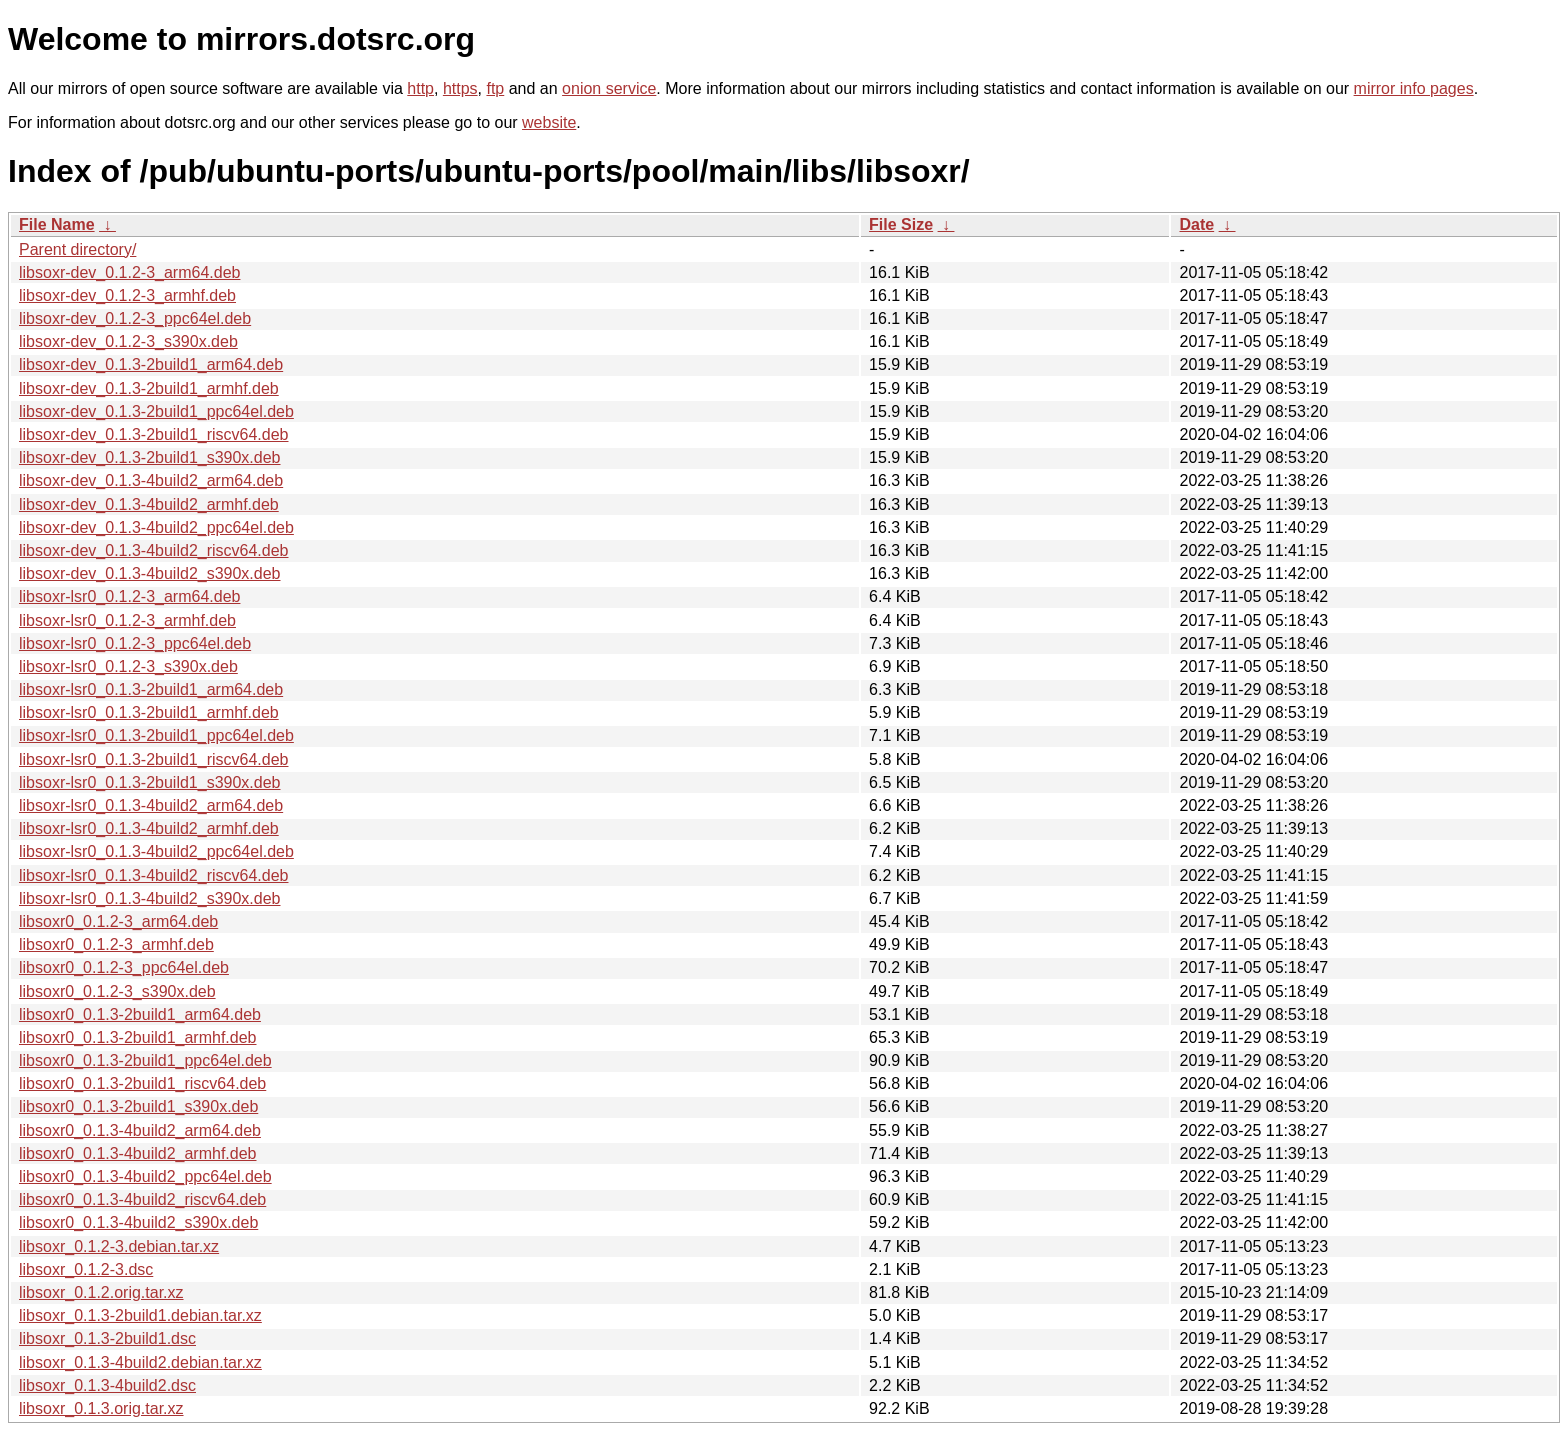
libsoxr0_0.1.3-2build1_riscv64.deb (142, 1083)
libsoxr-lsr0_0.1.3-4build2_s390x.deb (150, 898)
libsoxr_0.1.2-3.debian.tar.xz (119, 1246)
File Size (901, 224)
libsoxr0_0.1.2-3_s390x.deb (117, 991)
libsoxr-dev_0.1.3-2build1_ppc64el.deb (156, 411)
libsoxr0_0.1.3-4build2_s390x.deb (138, 1222)
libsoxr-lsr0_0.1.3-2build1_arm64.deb (151, 689)
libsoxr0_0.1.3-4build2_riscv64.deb (142, 1199)
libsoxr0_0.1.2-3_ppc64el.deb (124, 967)
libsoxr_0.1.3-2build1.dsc (107, 1338)
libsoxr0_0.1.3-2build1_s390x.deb (138, 1106)
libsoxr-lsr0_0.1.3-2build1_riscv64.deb (153, 759)
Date (1196, 224)
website (549, 122)
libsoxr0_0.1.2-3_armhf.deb (116, 944)
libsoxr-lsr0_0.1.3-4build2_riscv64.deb (153, 875)
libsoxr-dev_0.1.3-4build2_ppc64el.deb (156, 527)
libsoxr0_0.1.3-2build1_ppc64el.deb (145, 1060)
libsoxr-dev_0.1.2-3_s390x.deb (128, 341)
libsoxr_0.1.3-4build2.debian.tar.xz (140, 1362)
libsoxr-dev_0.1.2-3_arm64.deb (129, 272)
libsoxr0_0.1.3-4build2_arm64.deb (140, 1130)
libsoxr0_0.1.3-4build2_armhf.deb (137, 1153)
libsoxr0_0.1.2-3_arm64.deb (118, 921)
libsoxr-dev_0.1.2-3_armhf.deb (127, 295)
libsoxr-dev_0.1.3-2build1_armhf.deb (149, 388)
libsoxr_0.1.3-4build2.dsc (107, 1385)
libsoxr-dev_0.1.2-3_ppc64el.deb (135, 318)
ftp (495, 88)
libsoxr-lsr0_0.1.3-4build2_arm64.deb (151, 805)
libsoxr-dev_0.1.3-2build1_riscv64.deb (154, 434)
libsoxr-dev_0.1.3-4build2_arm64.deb (151, 480)
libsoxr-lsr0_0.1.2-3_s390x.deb (128, 666)
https (460, 88)
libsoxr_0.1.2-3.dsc (86, 1269)
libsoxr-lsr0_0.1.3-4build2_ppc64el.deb (156, 851)
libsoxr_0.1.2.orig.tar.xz (101, 1292)
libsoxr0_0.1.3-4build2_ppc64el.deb (145, 1176)
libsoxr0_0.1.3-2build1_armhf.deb (137, 1037)
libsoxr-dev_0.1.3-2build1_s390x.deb (150, 457)
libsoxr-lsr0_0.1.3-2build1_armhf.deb (149, 712)
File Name (57, 224)
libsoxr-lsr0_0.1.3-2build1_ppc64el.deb (156, 735)
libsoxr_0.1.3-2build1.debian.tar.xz (140, 1315)
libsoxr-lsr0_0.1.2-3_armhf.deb (127, 620)
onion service (609, 88)
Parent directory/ (77, 249)
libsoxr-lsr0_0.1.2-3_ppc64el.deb (135, 643)
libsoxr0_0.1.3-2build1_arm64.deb (140, 1014)
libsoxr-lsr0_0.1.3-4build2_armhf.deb (149, 828)
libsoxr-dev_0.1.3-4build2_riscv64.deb (154, 550)
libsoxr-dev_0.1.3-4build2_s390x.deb (150, 573)
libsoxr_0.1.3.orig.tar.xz (101, 1408)
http (420, 88)
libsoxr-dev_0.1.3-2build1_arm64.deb (151, 364)
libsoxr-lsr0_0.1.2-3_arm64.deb (129, 596)
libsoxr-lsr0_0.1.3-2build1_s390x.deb (150, 782)
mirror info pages (1414, 88)
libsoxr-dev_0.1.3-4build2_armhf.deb (149, 504)
